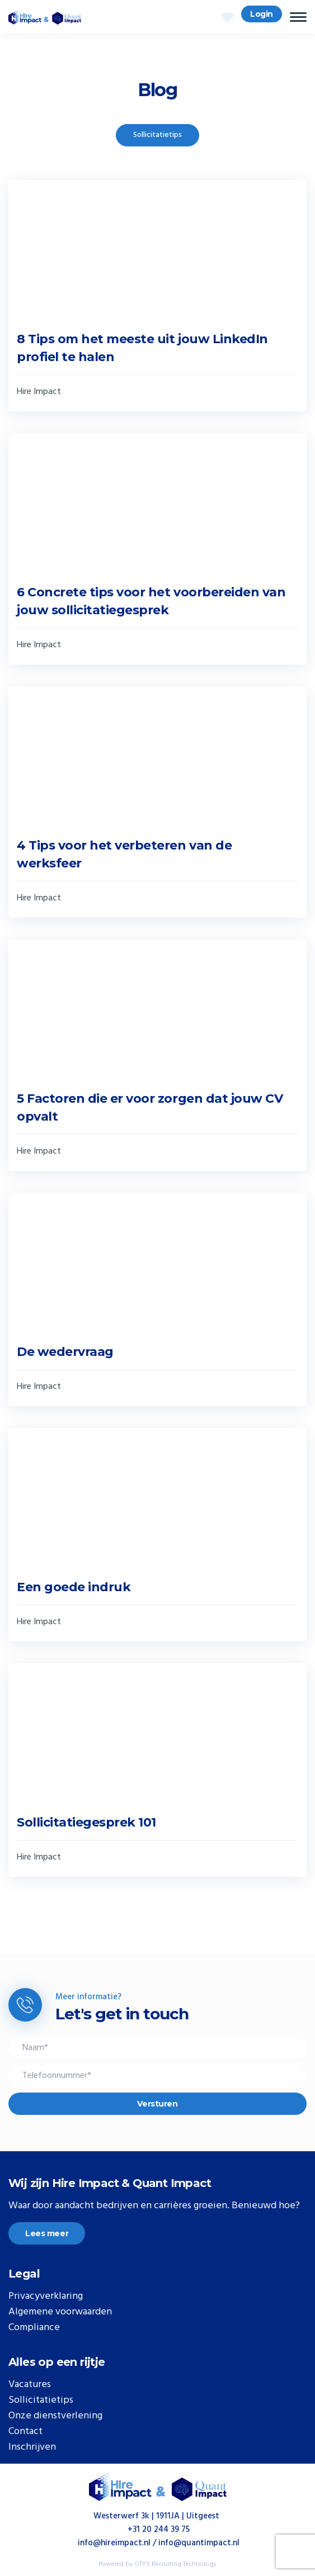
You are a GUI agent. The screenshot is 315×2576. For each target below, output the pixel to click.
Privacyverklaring (45, 2296)
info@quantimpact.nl (198, 2543)
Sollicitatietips (157, 135)
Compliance (34, 2328)
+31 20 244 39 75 (159, 2529)
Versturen (157, 2104)
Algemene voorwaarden (60, 2312)
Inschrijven (32, 2447)
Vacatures (29, 2385)
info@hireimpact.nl (114, 2543)
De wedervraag (65, 1351)
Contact (25, 2432)
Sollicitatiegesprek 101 (86, 1822)
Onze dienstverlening (55, 2416)
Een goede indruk (73, 1587)
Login (261, 14)
